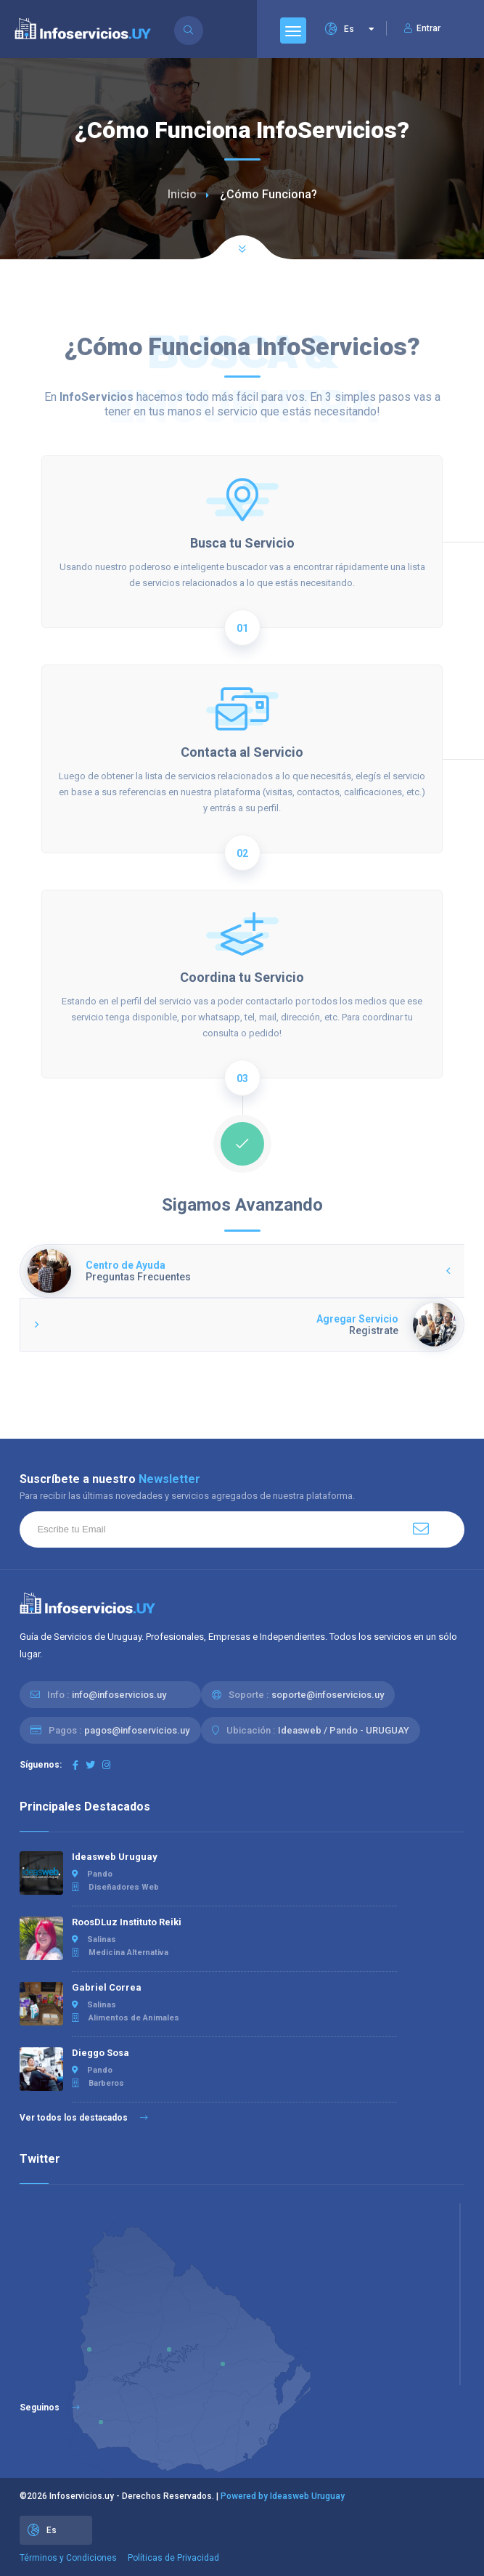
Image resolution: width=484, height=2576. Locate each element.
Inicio (182, 194)
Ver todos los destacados (84, 2118)
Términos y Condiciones (68, 2558)
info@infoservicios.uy (119, 1694)
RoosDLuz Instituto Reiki (126, 1922)
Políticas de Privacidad (173, 2558)
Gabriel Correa (106, 1987)
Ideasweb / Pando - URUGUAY (343, 1730)
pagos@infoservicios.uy (136, 1730)
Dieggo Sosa (100, 2052)
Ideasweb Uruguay (114, 1856)
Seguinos (50, 2407)
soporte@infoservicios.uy (327, 1694)
